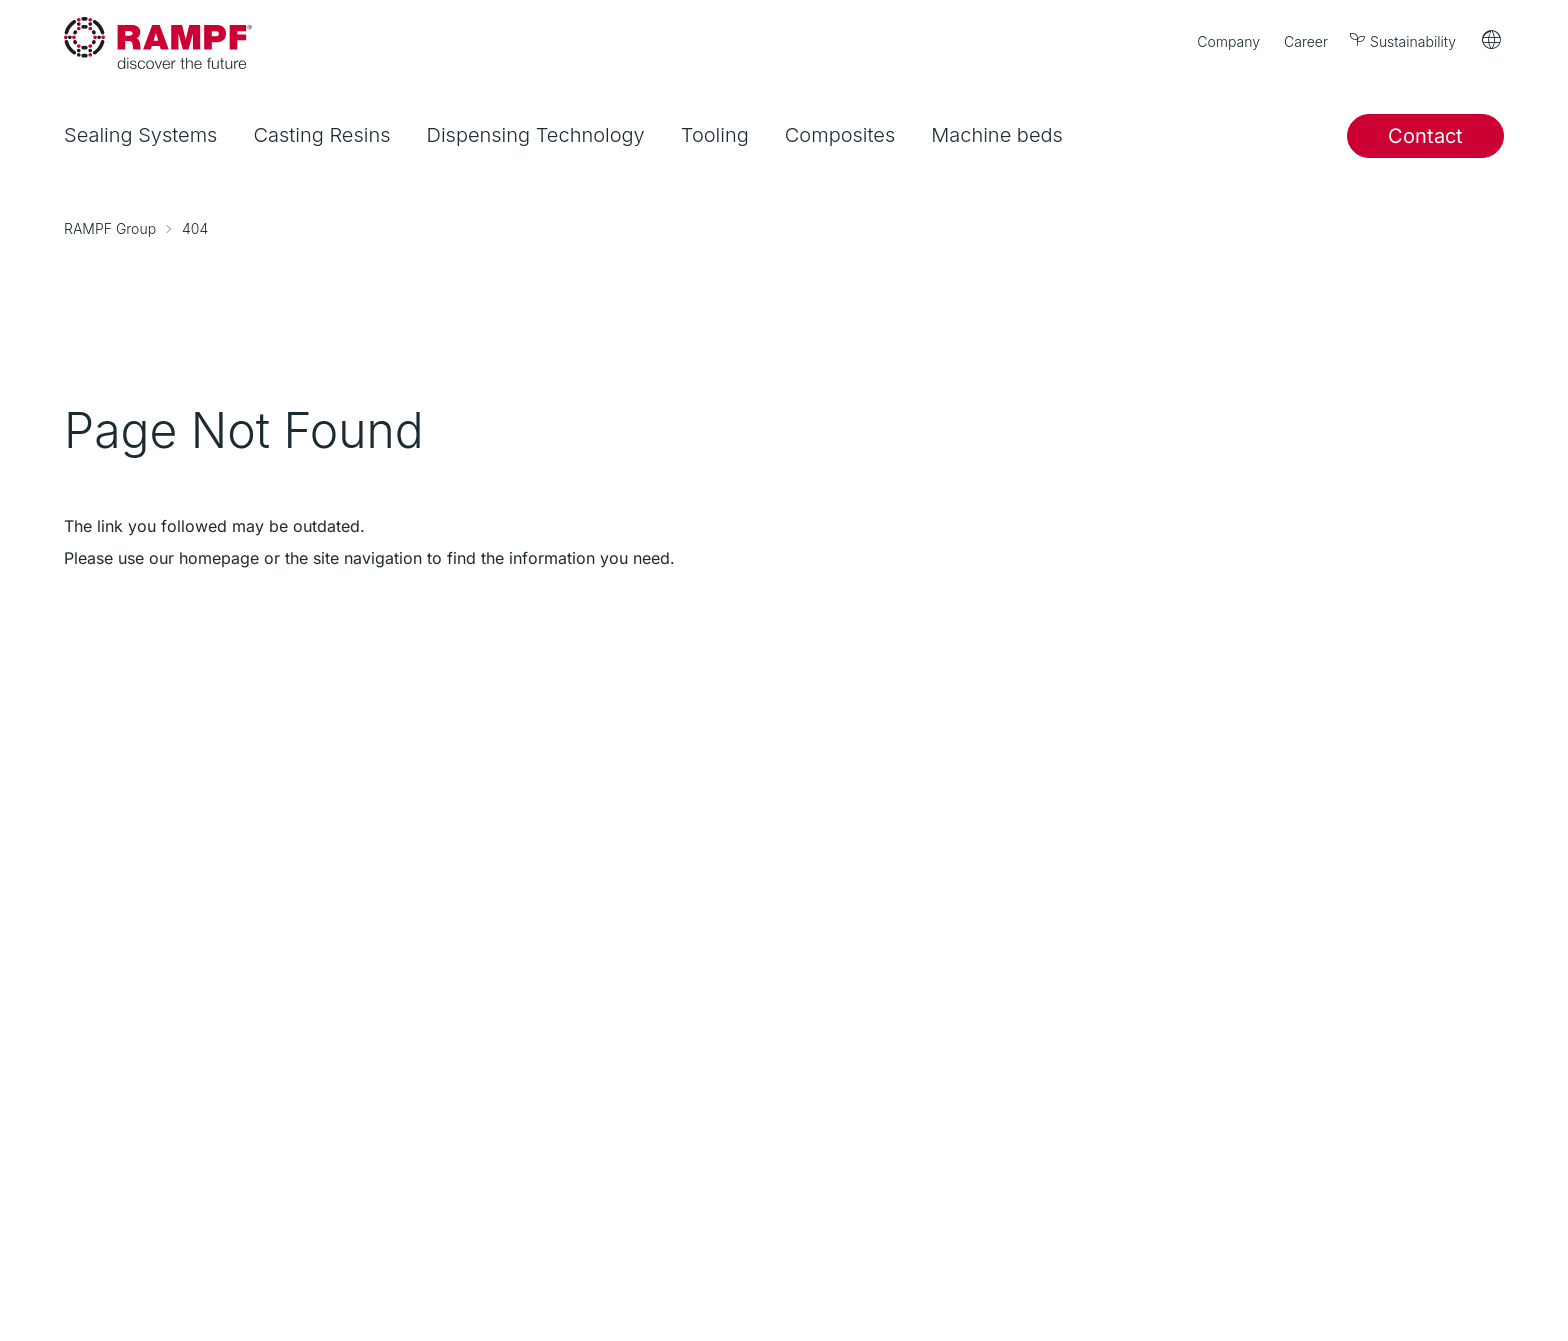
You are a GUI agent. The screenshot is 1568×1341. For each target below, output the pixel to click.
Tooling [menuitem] (715, 135)
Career (1306, 41)
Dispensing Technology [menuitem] (536, 135)
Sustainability (1404, 40)
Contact (1425, 136)
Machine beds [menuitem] (997, 135)
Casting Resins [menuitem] (321, 135)
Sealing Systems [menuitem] (140, 135)
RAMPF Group (110, 228)
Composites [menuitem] (840, 135)
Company (1228, 41)
